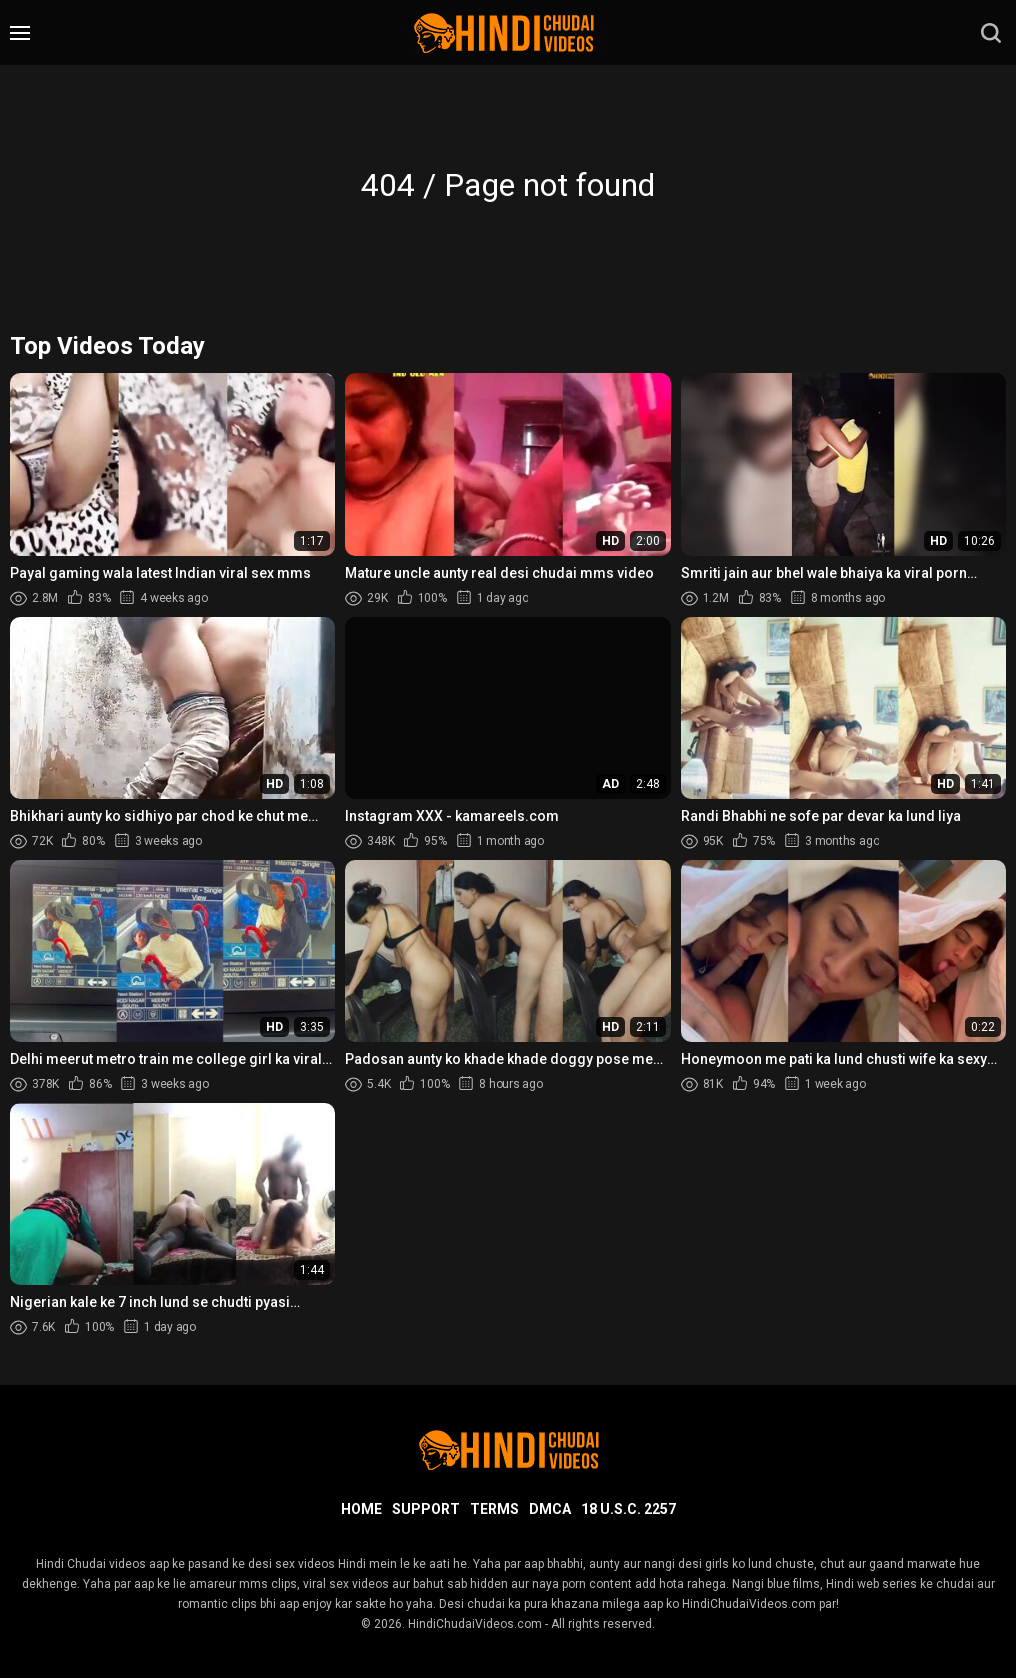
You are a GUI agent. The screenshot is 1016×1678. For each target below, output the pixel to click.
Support (426, 1509)
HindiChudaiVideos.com (475, 1624)
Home (361, 1509)
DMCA (550, 1509)
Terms (494, 1509)
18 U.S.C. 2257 (628, 1509)
